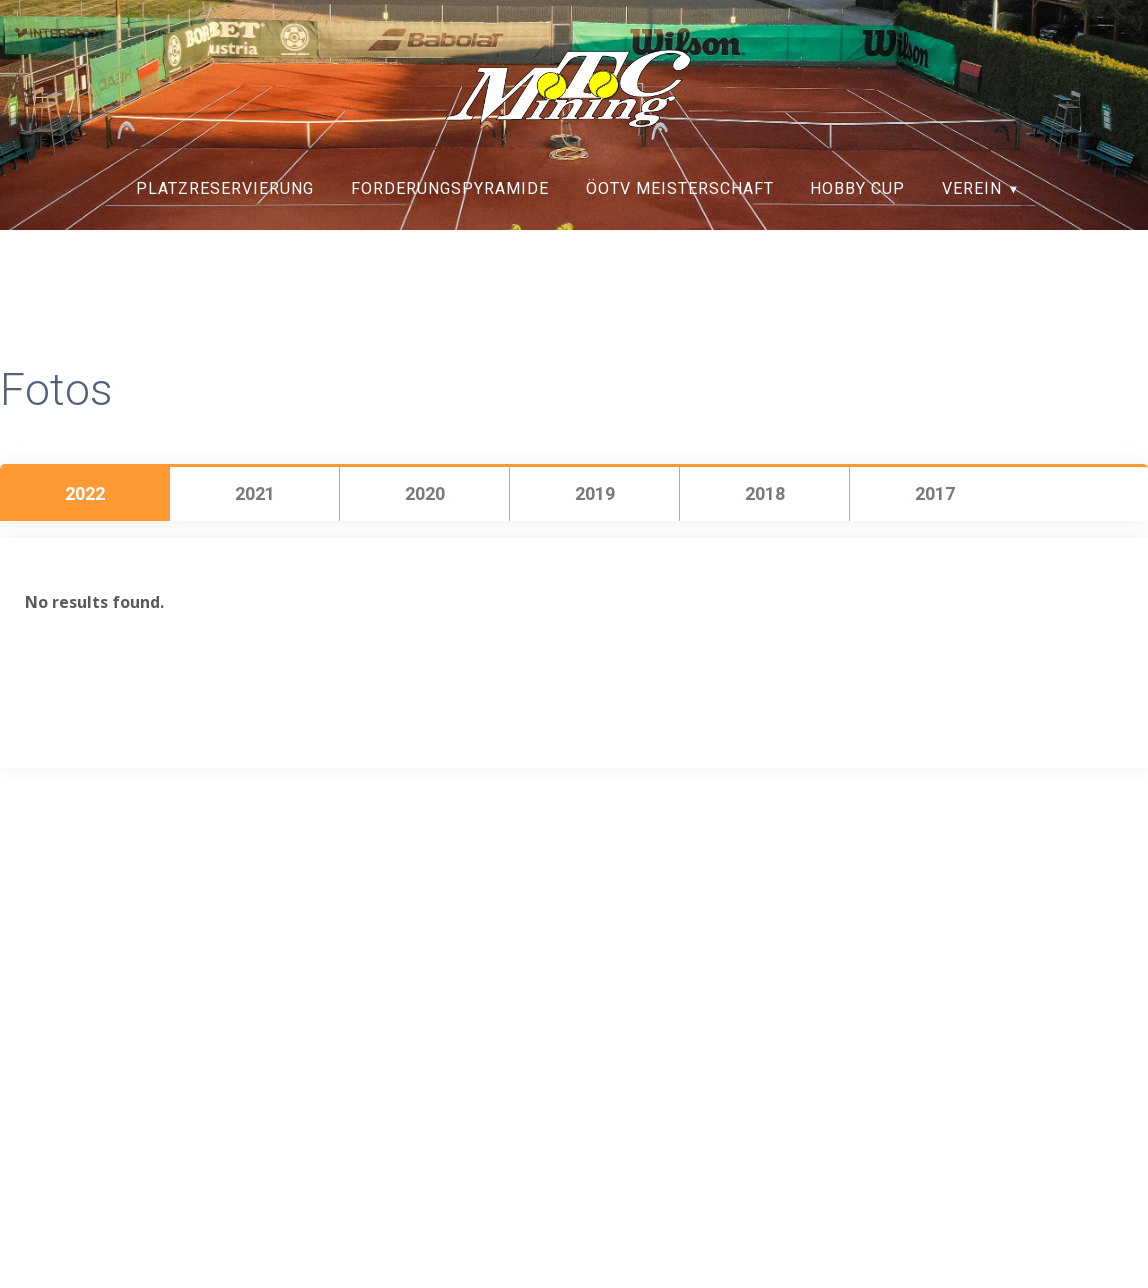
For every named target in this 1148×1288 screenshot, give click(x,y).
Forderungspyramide (450, 188)
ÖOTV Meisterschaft (680, 188)
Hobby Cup (857, 188)
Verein (972, 188)
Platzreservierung (225, 188)
